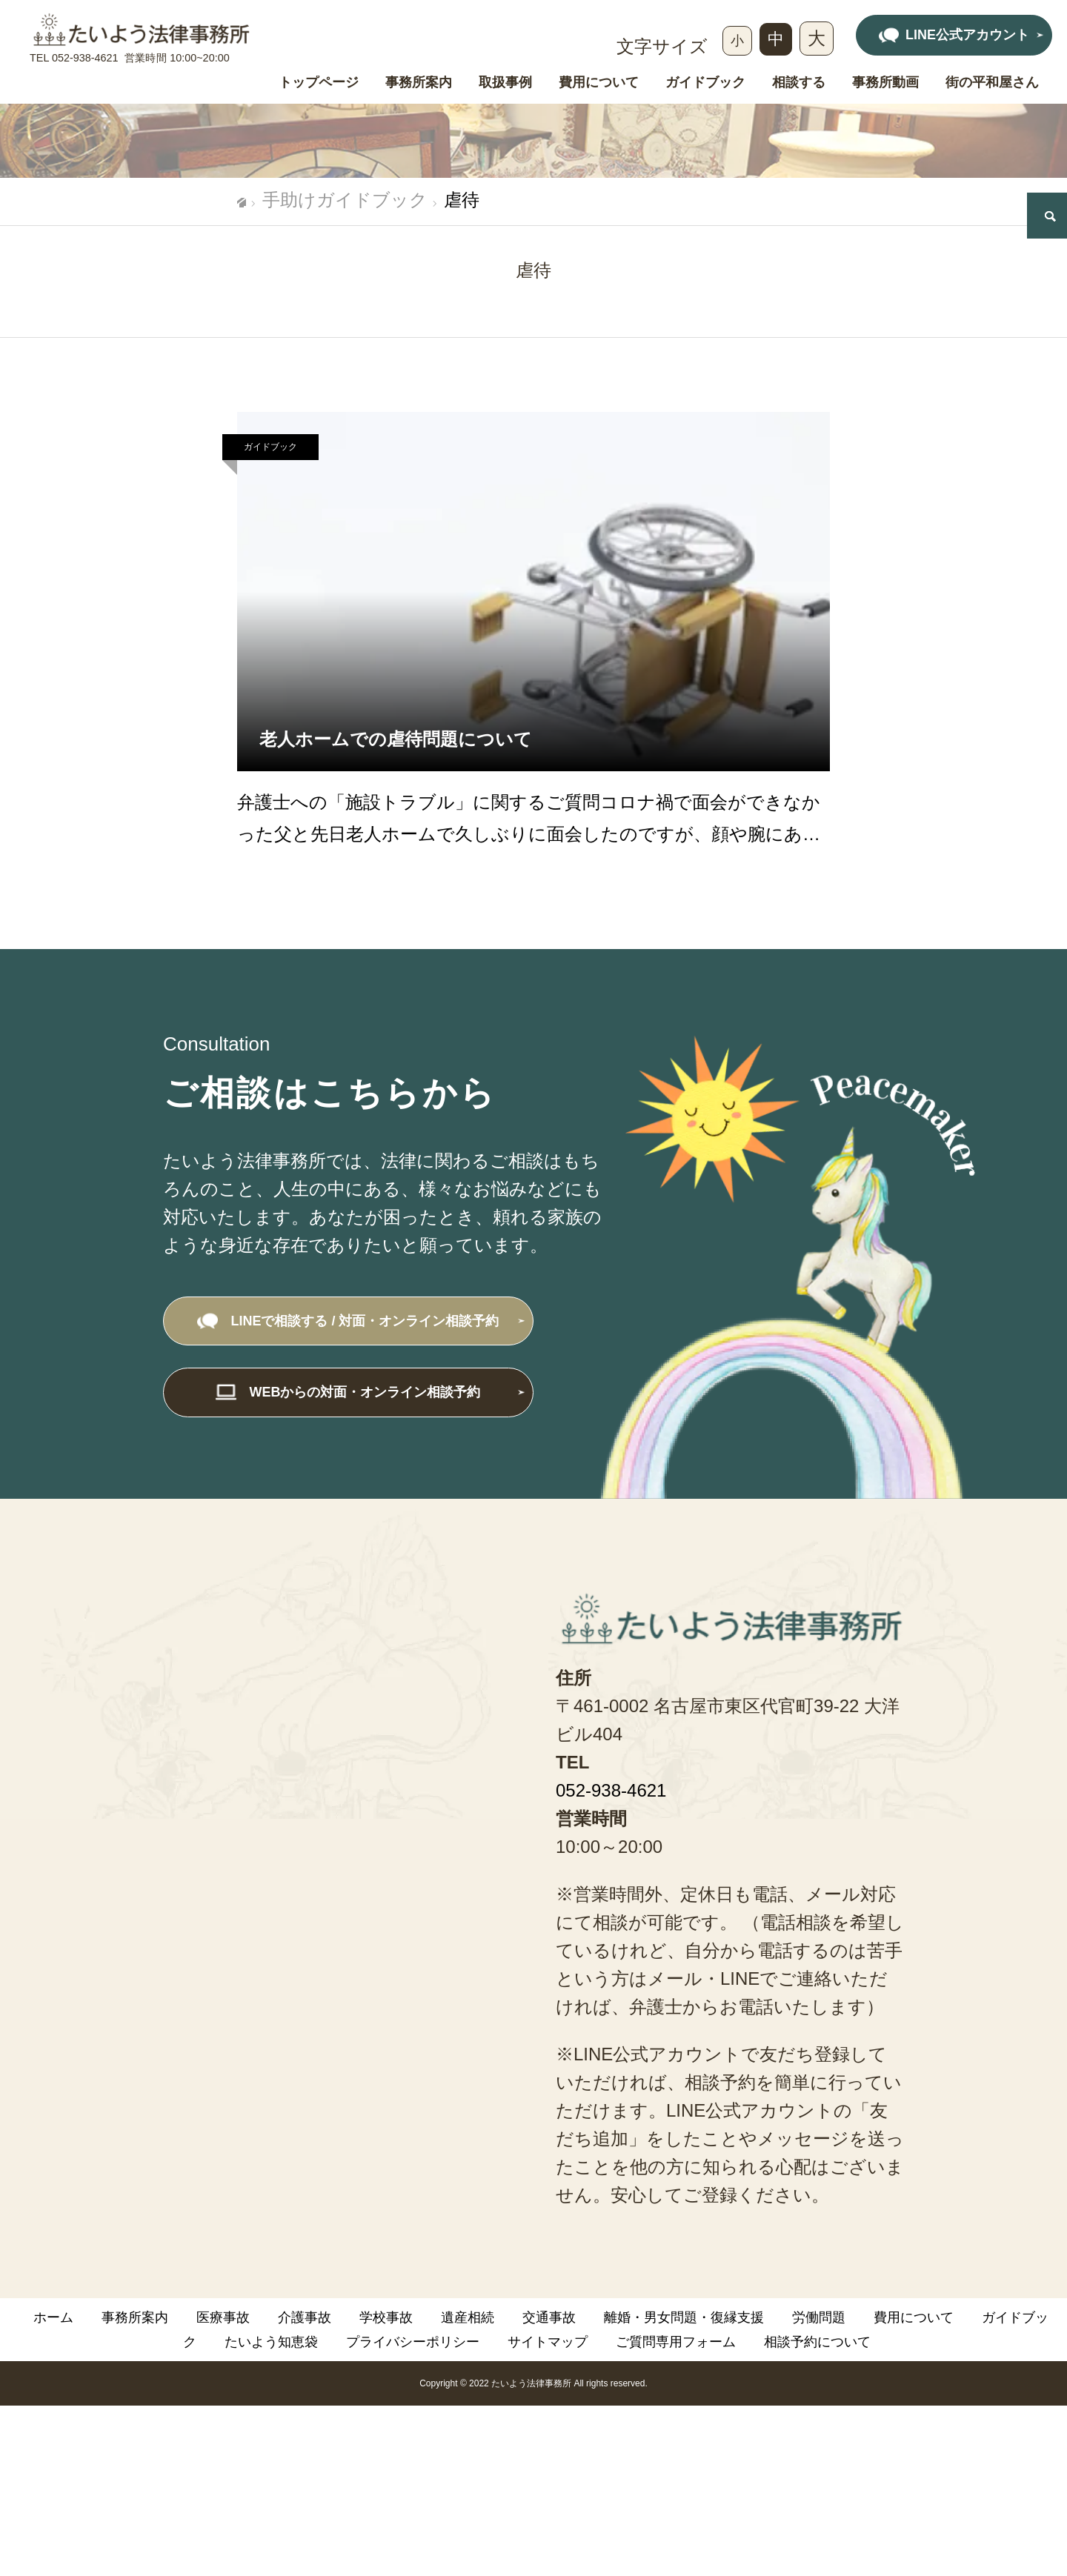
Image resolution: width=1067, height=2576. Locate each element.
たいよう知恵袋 (271, 2341)
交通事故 (549, 2317)
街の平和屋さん (992, 83)
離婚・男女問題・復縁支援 (684, 2317)
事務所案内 (418, 83)
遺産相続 (467, 2317)
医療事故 (223, 2317)
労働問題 (818, 2317)
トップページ (319, 83)
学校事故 (386, 2317)
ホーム (53, 2317)
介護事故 (304, 2317)
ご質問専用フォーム (676, 2341)
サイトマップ (548, 2341)
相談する (798, 83)
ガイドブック (705, 83)
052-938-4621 (85, 58)
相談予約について (817, 2341)
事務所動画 (885, 83)
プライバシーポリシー (412, 2341)
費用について (599, 83)
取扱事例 (505, 83)
